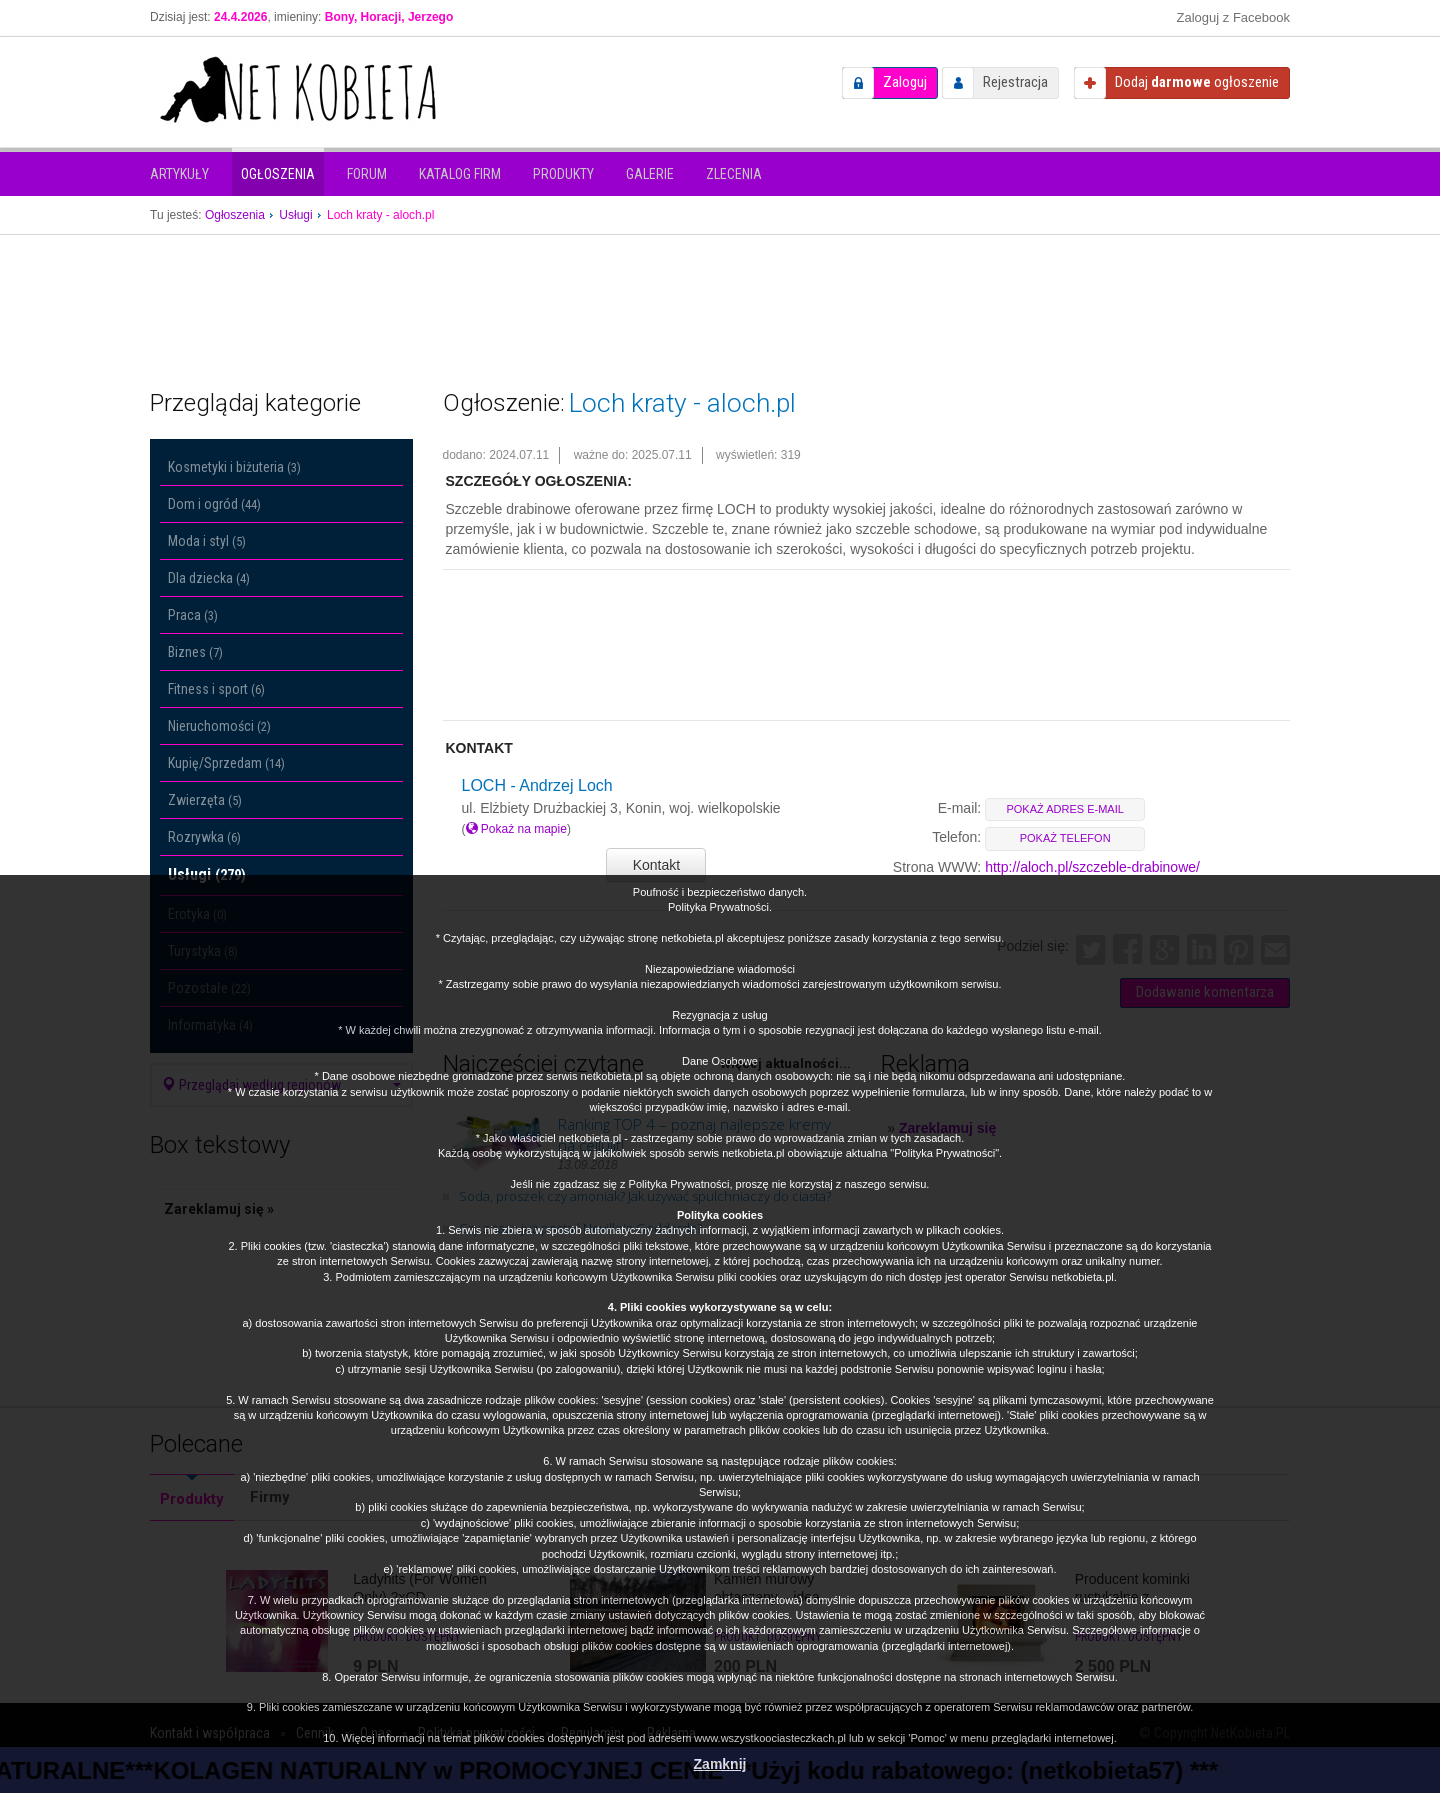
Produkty (563, 174)
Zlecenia (734, 174)
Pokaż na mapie (516, 829)
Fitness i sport (216, 689)
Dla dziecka (209, 578)
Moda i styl (207, 541)
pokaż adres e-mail (1064, 809)
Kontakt (656, 865)
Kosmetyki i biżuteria (234, 467)
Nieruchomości (219, 726)
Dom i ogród (214, 504)
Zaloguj (905, 82)
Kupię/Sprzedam (226, 763)
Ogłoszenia (278, 174)
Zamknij (720, 1764)
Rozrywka (204, 837)
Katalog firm (460, 174)
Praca (193, 615)
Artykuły (179, 174)
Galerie (650, 174)
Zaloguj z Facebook (1233, 17)
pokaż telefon (1065, 838)
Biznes (195, 652)
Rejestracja (1015, 82)
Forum (367, 174)
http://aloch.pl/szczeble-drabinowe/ (1092, 867)
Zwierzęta (205, 800)
